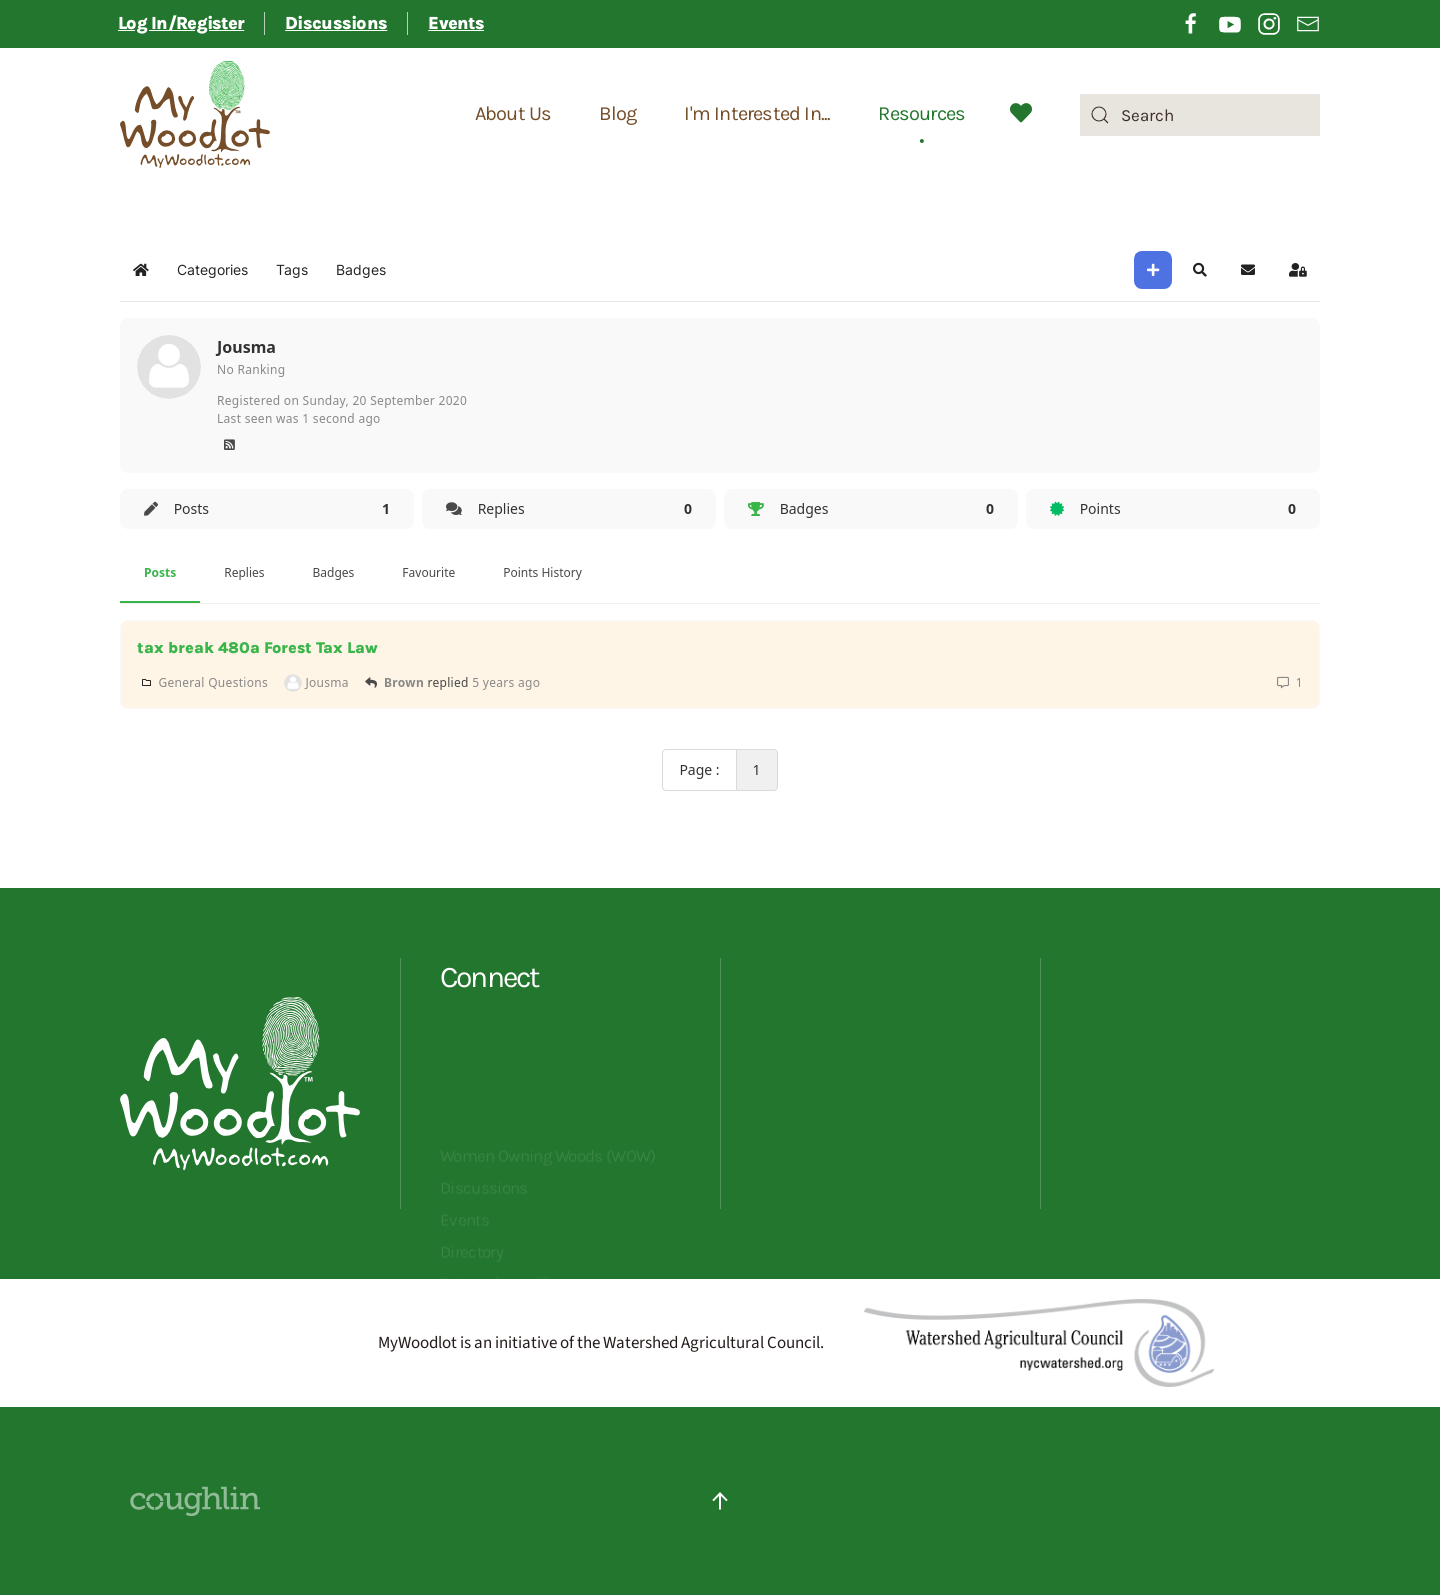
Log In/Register (181, 23)
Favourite (428, 572)
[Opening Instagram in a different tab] (1269, 22)
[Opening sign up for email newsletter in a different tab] (1308, 22)
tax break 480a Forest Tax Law (257, 647)
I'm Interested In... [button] (757, 114)
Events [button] (456, 23)
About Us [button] (513, 114)
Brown (404, 682)
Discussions (336, 23)
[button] (1200, 270)
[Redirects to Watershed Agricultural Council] (1039, 1342)
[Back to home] (195, 115)
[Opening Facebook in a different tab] (1191, 22)
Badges (334, 572)
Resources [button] (921, 114)
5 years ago (506, 682)
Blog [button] (617, 114)
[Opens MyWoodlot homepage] (240, 1202)
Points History (542, 572)
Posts (160, 572)
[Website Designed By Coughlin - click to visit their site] (195, 1500)
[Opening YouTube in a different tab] (1230, 22)
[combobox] (1200, 115)
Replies (244, 572)
